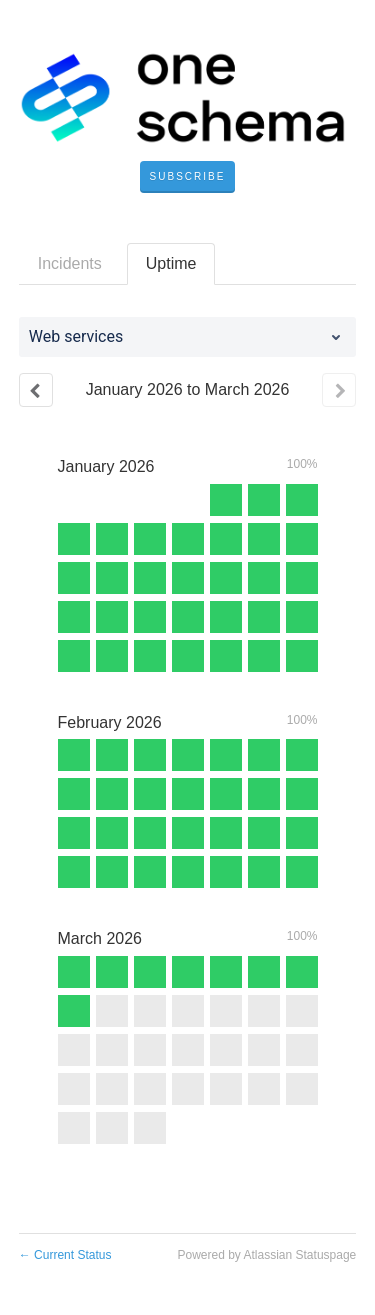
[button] (188, 177)
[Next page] (339, 390)
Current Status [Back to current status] (65, 1255)
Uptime (171, 263)
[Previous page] (36, 390)
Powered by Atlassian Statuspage (266, 1255)
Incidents (70, 263)
